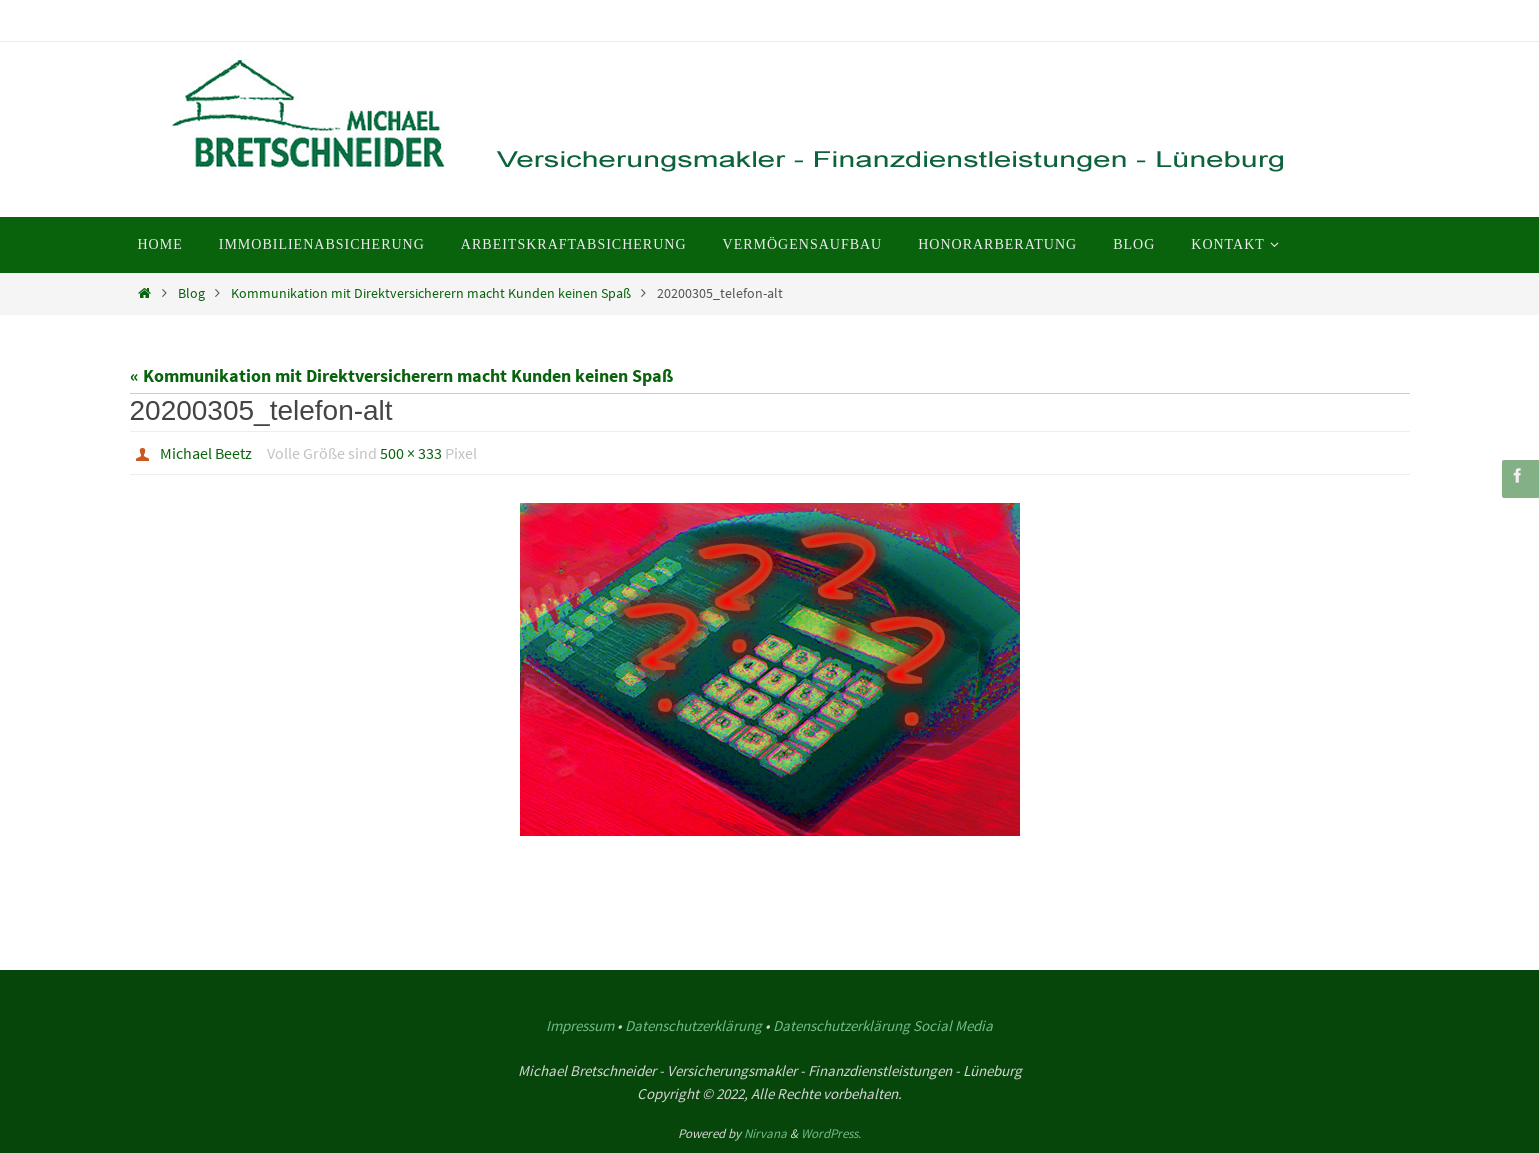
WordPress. (831, 1133)
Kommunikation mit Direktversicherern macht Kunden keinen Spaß (431, 293)
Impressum (580, 1025)
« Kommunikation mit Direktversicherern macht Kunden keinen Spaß (401, 375)
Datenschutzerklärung (693, 1025)
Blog (191, 293)
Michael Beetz (206, 453)
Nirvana (765, 1133)
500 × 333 (411, 453)
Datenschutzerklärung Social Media (883, 1025)
